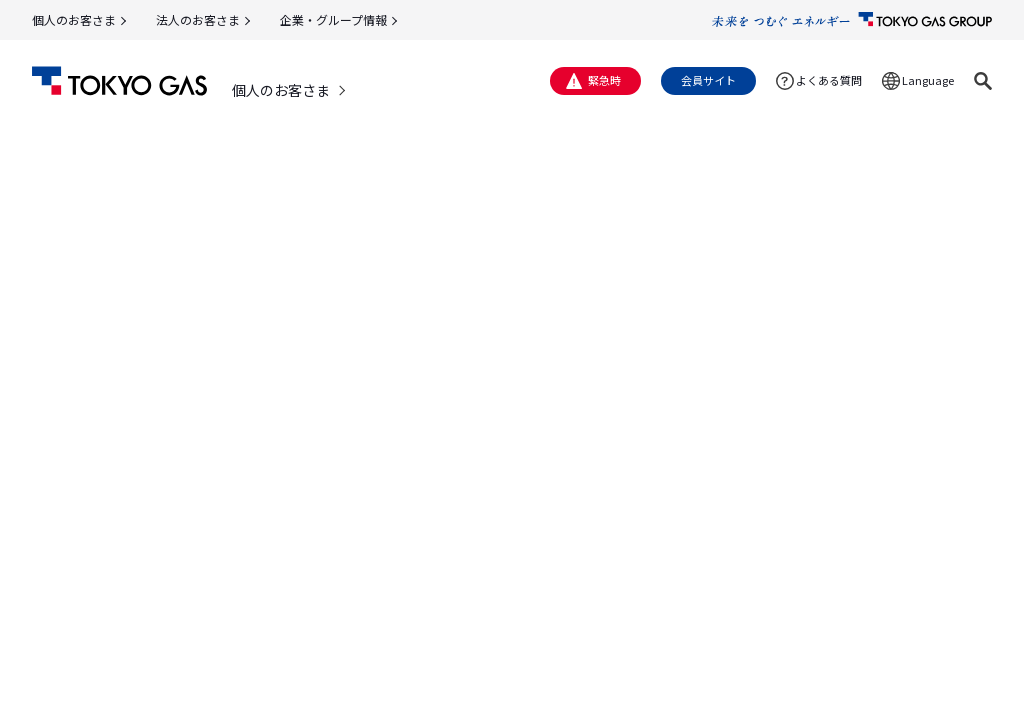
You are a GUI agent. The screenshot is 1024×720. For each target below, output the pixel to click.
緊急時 (604, 80)
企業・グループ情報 (333, 19)
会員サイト (708, 80)
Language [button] (928, 80)
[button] (983, 81)
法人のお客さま (198, 19)
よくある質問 (829, 80)
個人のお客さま (74, 19)
